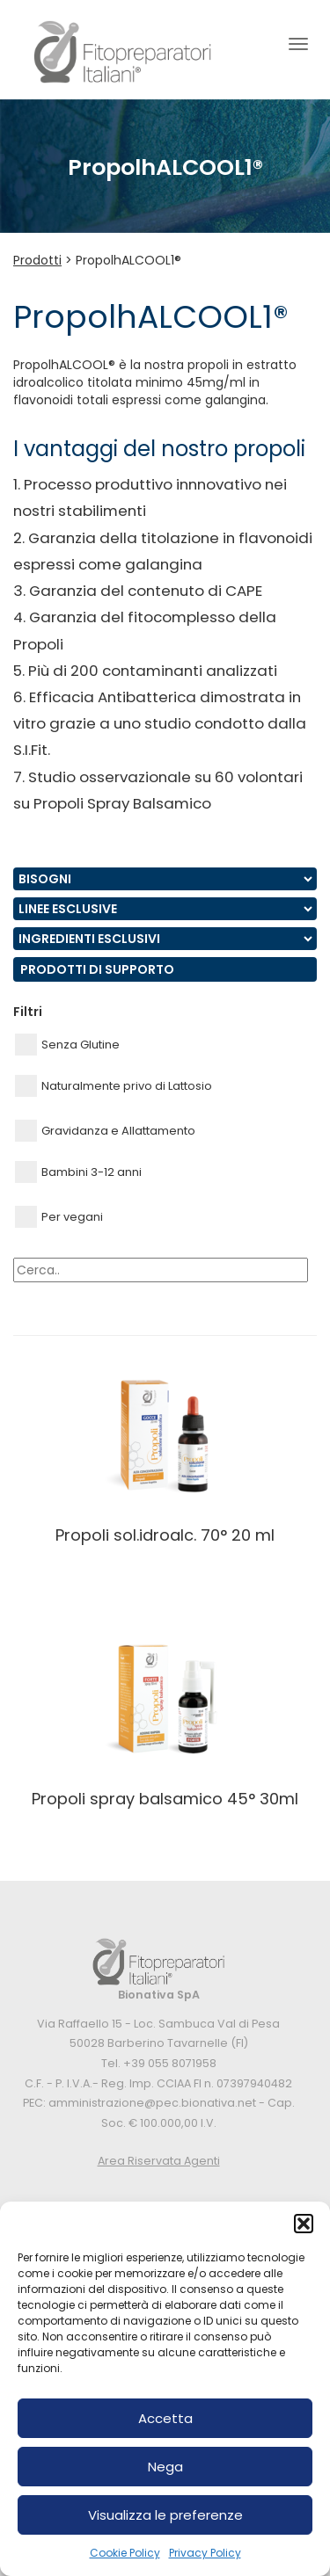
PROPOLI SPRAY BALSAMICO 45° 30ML (165, 1799)
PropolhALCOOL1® (128, 260)
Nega (165, 2466)
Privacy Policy (205, 2552)
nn (165, 878)
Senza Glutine (67, 1045)
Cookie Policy (125, 2552)
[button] (303, 2223)
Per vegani (59, 1217)
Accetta (165, 2418)
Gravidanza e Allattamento (105, 1131)
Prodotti (37, 260)
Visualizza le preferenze (165, 2515)
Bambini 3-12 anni (78, 1172)
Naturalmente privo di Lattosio (113, 1086)
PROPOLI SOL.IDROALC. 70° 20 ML (165, 1535)
